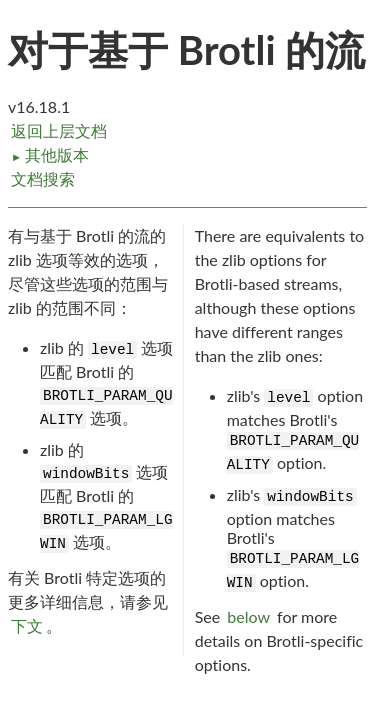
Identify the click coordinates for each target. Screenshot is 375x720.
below (248, 616)
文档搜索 (43, 178)
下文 (27, 625)
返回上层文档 (59, 130)
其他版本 (50, 154)
